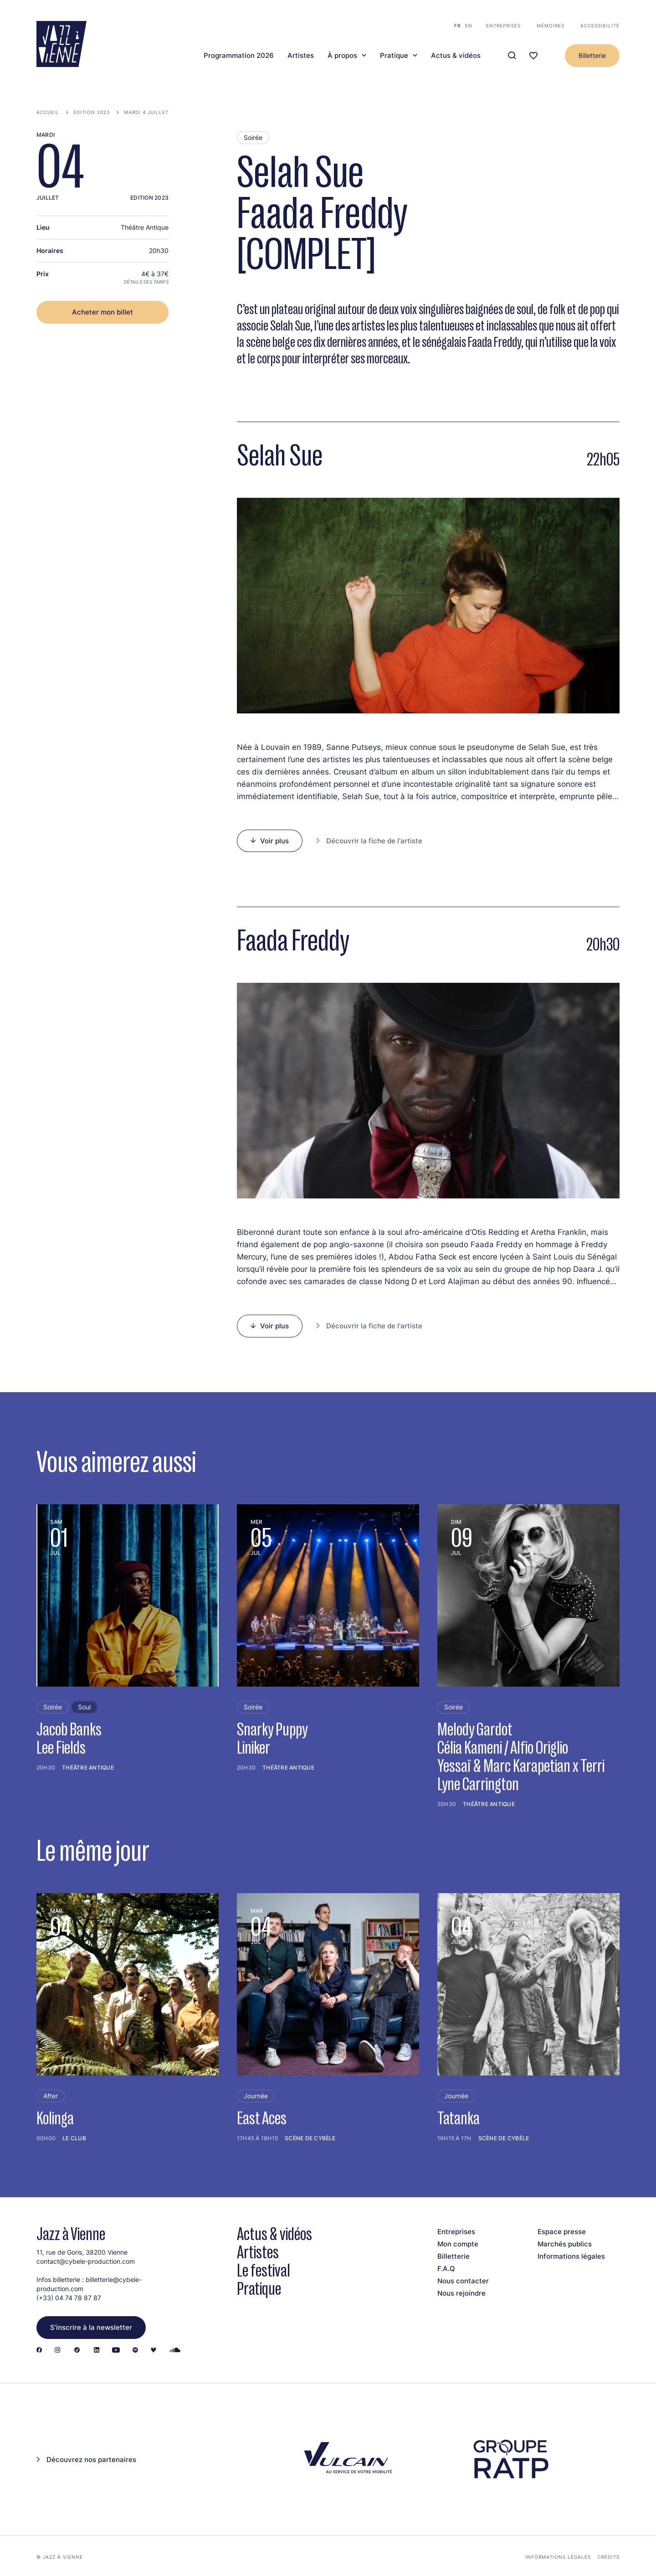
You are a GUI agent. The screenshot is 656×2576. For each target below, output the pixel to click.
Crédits (609, 2557)
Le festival (263, 2270)
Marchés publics (565, 2244)
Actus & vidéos (456, 55)
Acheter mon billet (102, 312)
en (468, 25)
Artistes (300, 55)
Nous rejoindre (461, 2293)
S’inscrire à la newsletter (91, 2327)
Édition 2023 (91, 112)
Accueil (47, 112)
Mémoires (550, 25)
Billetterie (592, 55)
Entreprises (503, 25)
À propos (342, 55)
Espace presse (562, 2231)
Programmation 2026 (239, 55)
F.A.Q (446, 2268)
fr (457, 25)
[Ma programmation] (533, 56)
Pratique (394, 55)
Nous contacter (463, 2281)
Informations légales (571, 2256)
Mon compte (457, 2244)
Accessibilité (600, 25)
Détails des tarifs (146, 282)
